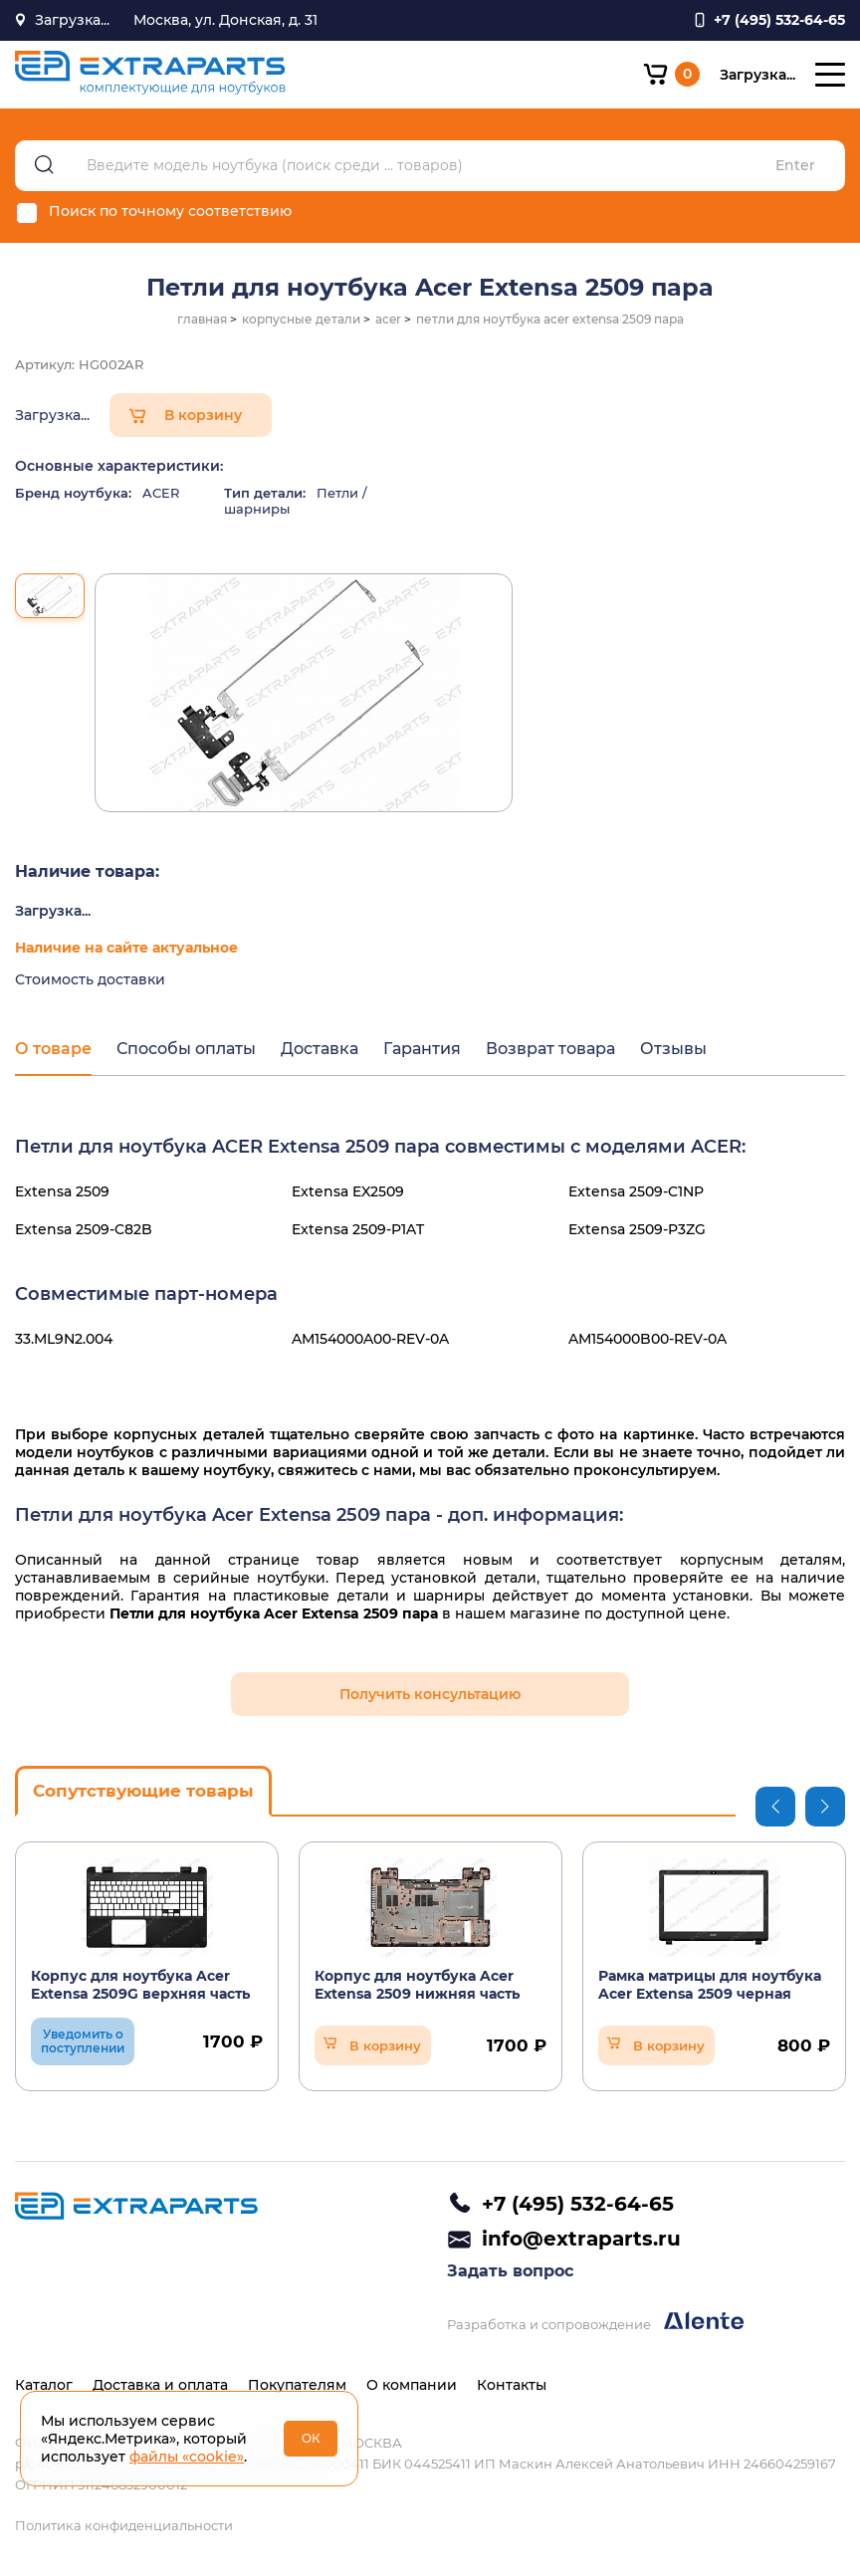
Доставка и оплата (160, 2385)
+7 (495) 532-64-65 (578, 2204)
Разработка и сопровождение (595, 2321)
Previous (775, 1806)
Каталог (44, 2385)
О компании (411, 2385)
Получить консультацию (430, 1694)
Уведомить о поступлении (82, 2041)
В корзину (203, 415)
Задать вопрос (510, 2270)
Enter (795, 165)
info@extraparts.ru (581, 2239)
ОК (311, 2438)
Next (825, 1806)
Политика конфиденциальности (124, 2525)
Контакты (511, 2385)
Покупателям (297, 2385)
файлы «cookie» (186, 2457)
